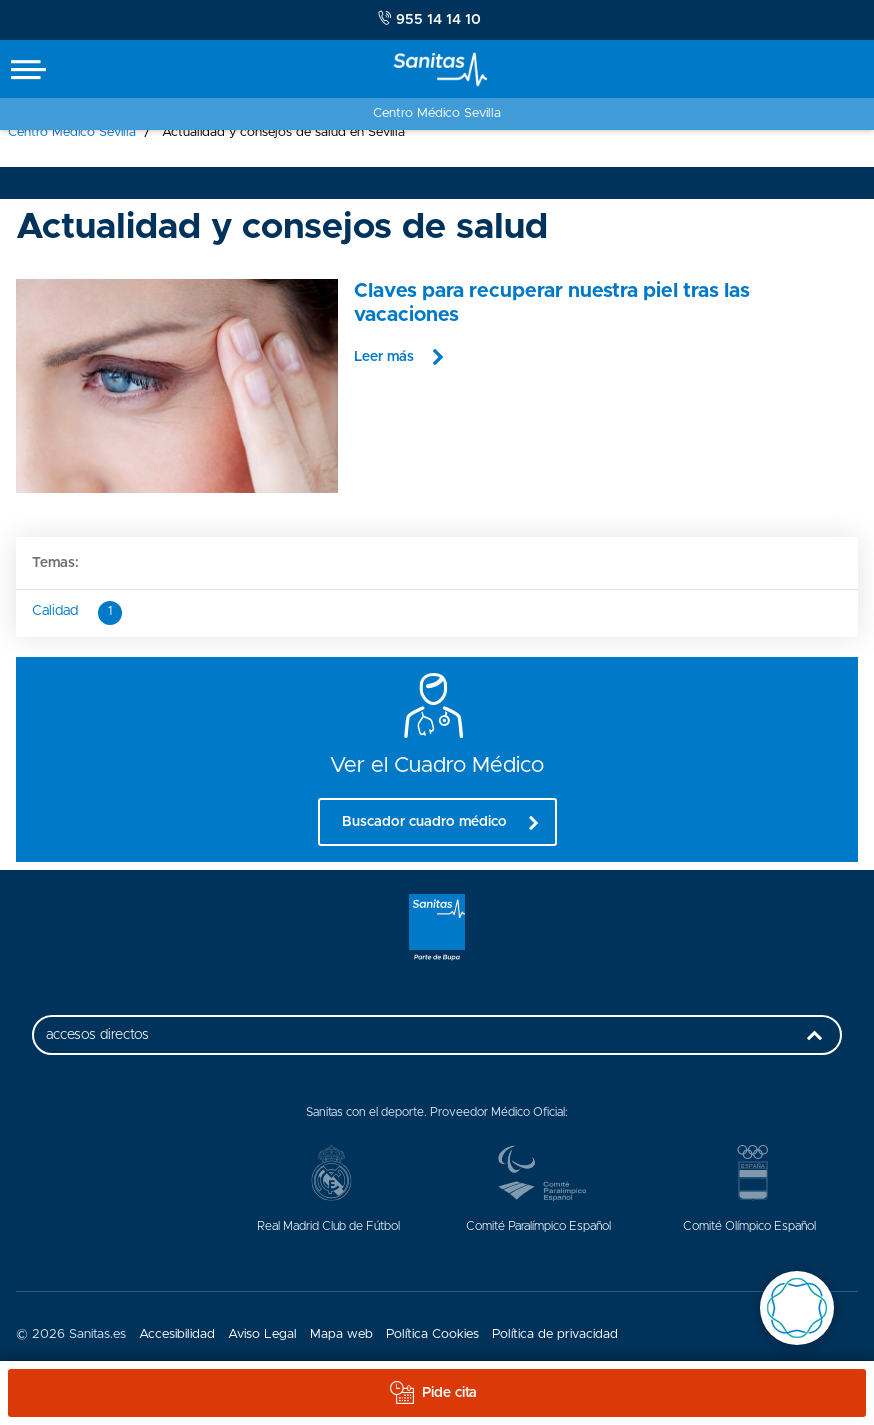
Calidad (77, 613)
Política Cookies (432, 1334)
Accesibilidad (177, 1334)
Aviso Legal (262, 1334)
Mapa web (341, 1334)
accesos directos (439, 1041)
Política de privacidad (555, 1334)
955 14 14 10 (429, 19)
